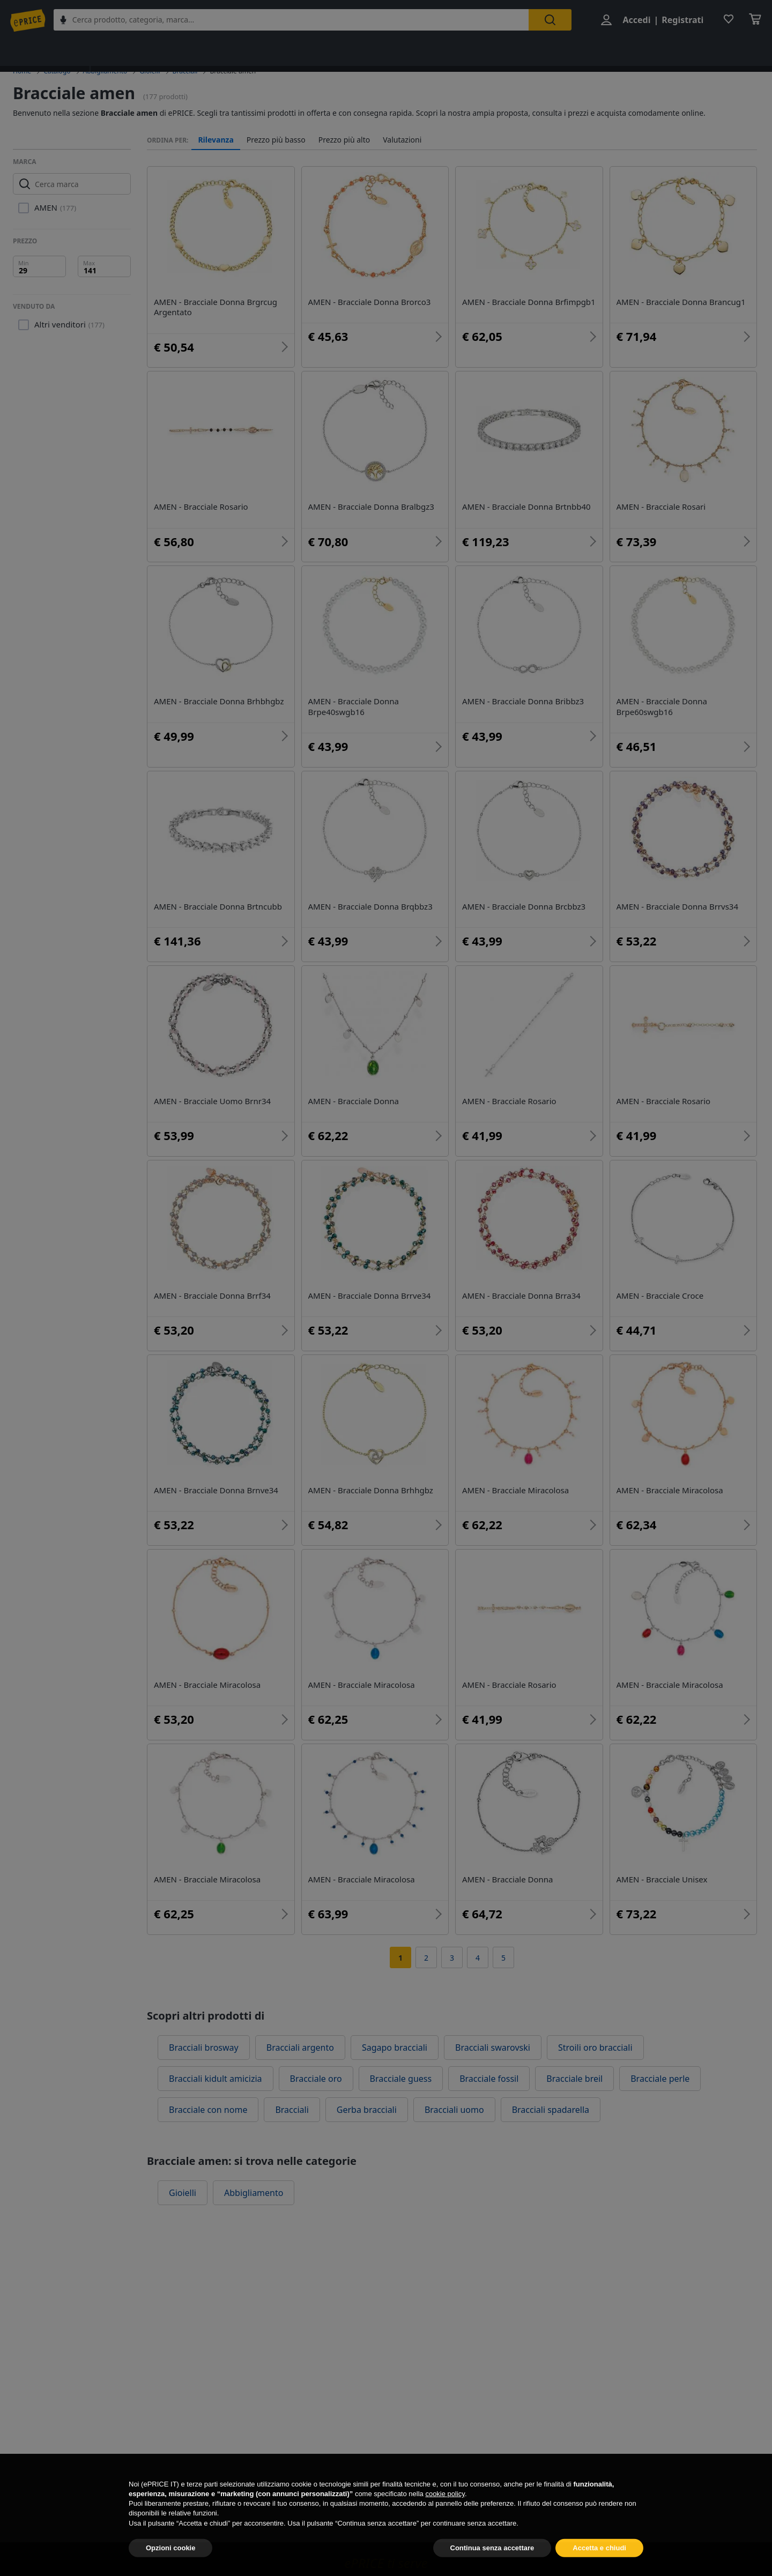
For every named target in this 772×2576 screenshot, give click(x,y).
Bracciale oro (316, 2078)
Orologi (505, 49)
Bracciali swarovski (492, 2047)
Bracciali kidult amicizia (215, 2078)
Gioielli (556, 49)
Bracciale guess (401, 2078)
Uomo (238, 49)
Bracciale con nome (208, 2110)
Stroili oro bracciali (595, 2047)
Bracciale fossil (488, 2078)
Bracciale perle (659, 2078)
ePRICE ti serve (385, 2563)
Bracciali (185, 71)
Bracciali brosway (204, 2047)
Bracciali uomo (454, 2110)
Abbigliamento (126, 49)
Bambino (290, 49)
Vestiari (453, 49)
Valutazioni (402, 140)
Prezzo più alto (344, 140)
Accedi (634, 20)
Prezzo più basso (276, 140)
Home (22, 71)
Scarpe (344, 49)
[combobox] (299, 20)
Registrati (680, 20)
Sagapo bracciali (394, 2047)
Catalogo (56, 71)
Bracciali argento (300, 2047)
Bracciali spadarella (550, 2110)
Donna (190, 49)
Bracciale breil (574, 2078)
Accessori (398, 49)
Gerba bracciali (367, 2110)
